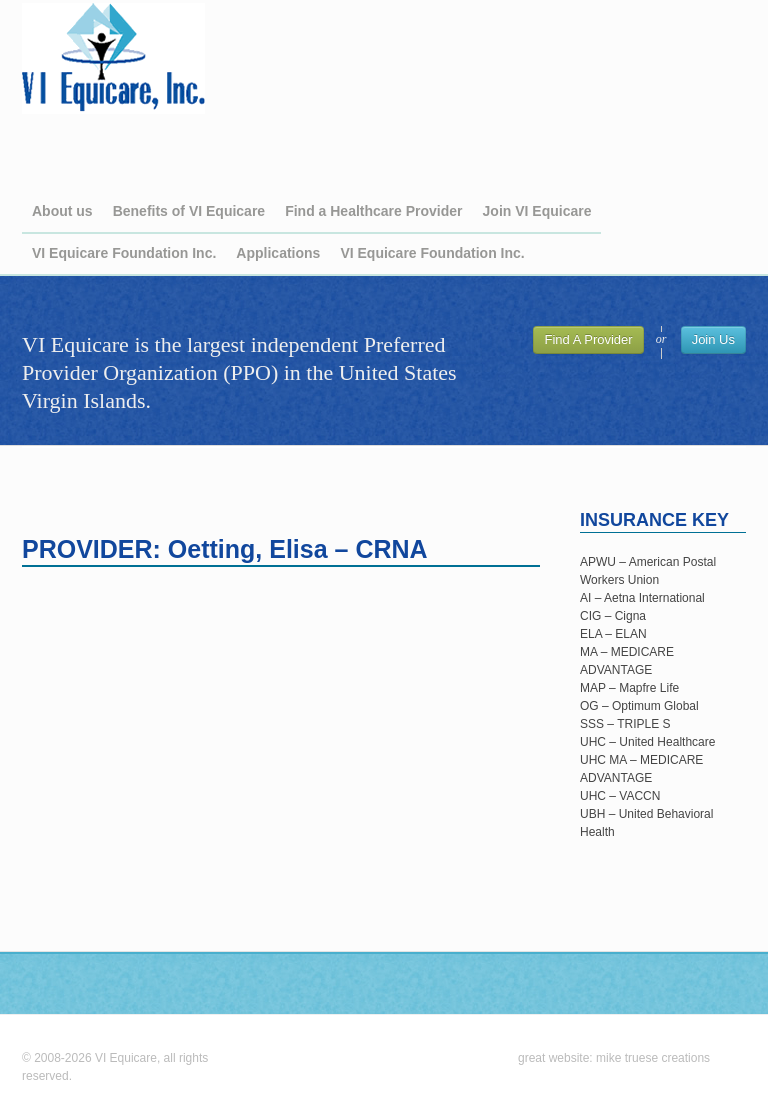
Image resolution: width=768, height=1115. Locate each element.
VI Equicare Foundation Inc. (124, 253)
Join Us (713, 339)
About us (62, 211)
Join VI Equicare (537, 211)
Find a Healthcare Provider (373, 211)
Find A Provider (588, 339)
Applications (278, 253)
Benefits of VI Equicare (189, 211)
